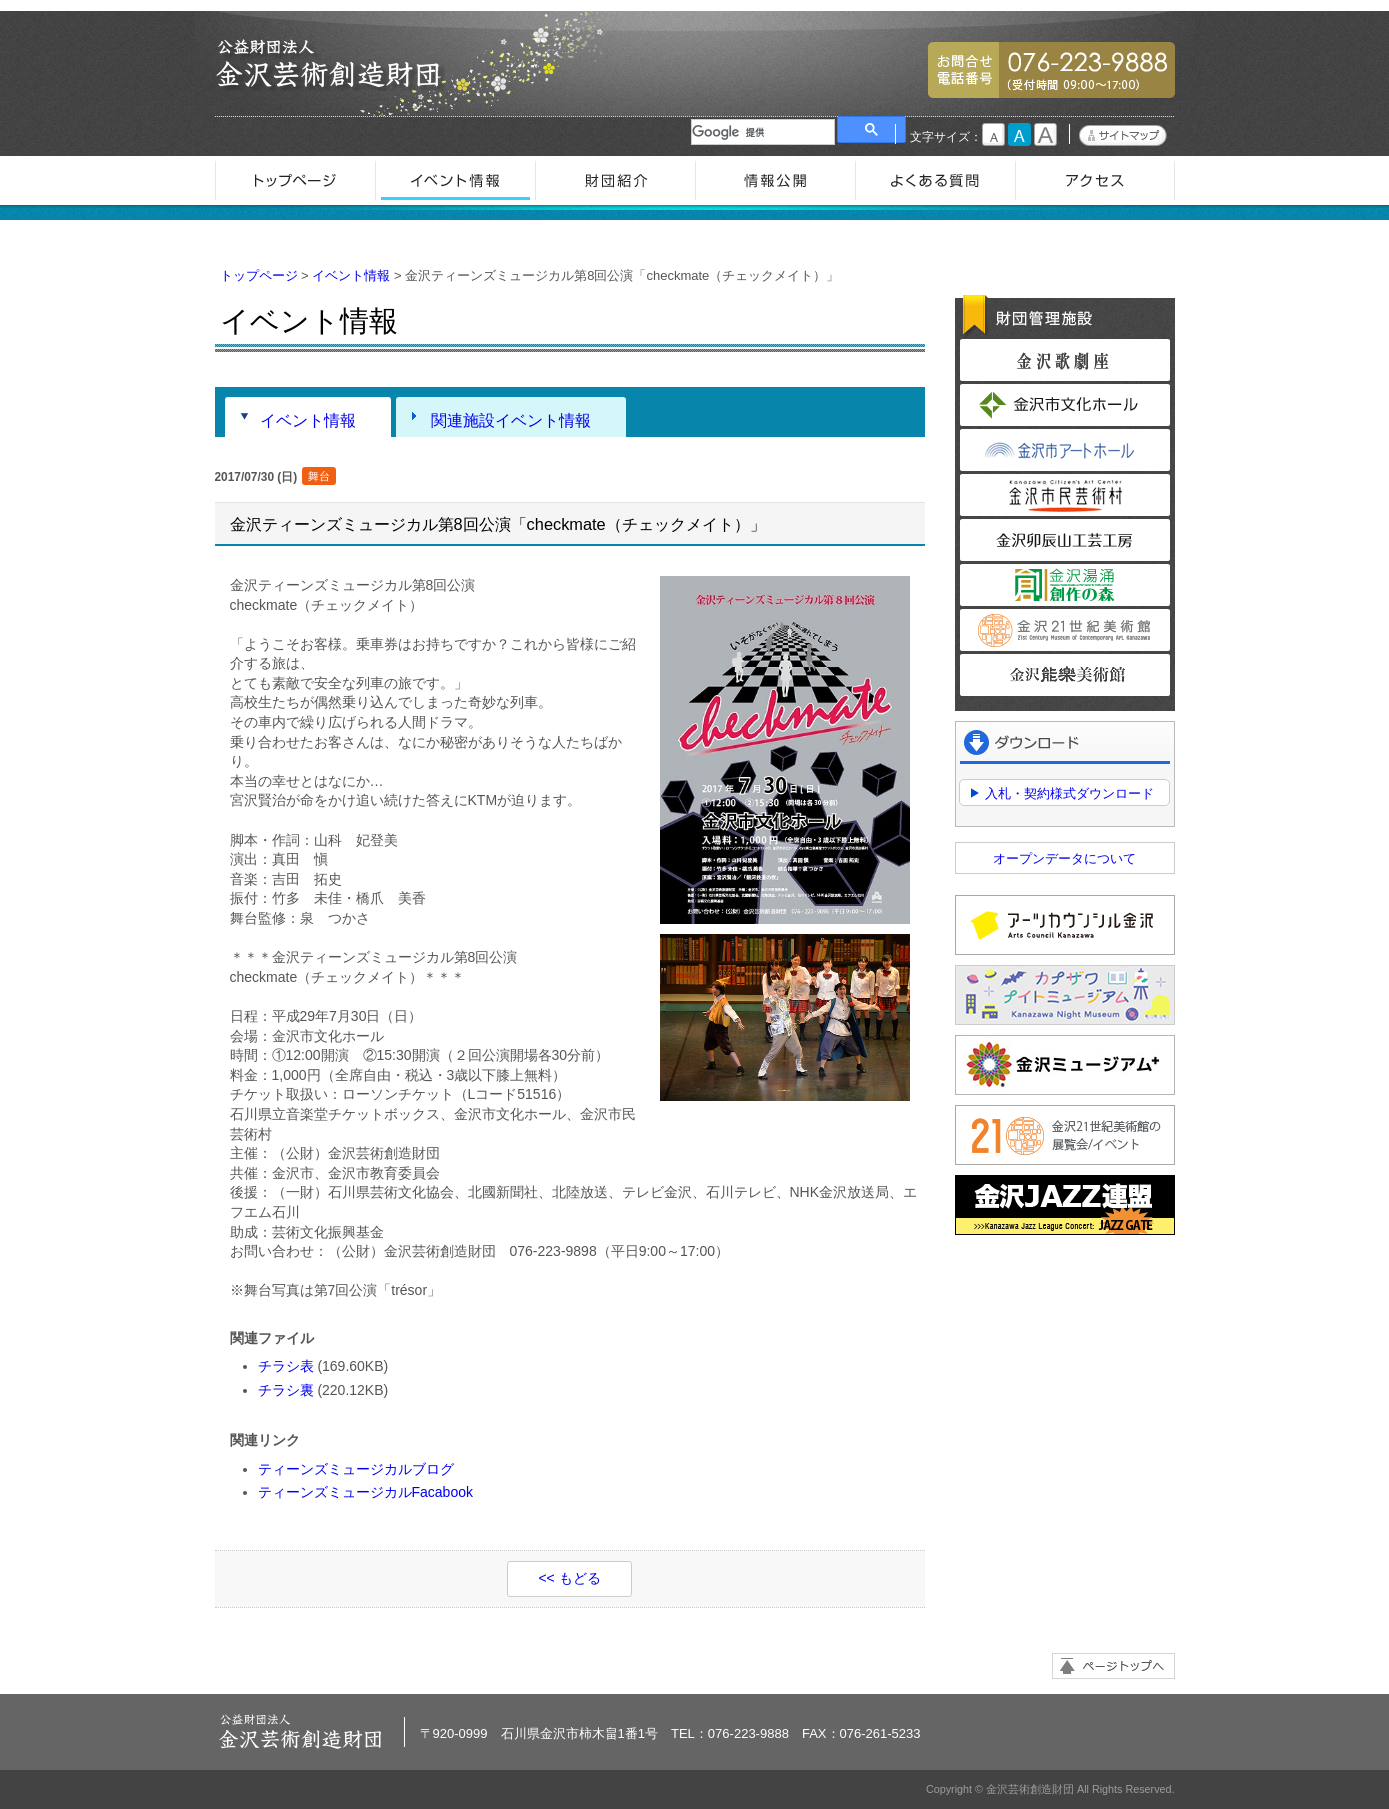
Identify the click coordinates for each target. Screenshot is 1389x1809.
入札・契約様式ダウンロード (1069, 793)
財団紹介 (615, 180)
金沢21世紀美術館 (1065, 630)
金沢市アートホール (1065, 450)
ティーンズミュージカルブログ (356, 1469)
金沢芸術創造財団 (330, 64)
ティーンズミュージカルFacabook (365, 1492)
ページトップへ (1113, 1666)
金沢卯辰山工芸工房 (1065, 540)
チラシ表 (286, 1366)
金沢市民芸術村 (1065, 495)
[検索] (763, 132)
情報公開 (775, 180)
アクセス (1095, 180)
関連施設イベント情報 (511, 420)
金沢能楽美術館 (1065, 675)
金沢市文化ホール (1065, 405)
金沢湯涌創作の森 (1065, 585)
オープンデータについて (1064, 858)
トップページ (295, 180)
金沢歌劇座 (1065, 360)
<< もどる (569, 1578)
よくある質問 (935, 180)
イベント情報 (455, 180)
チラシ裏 (286, 1390)
